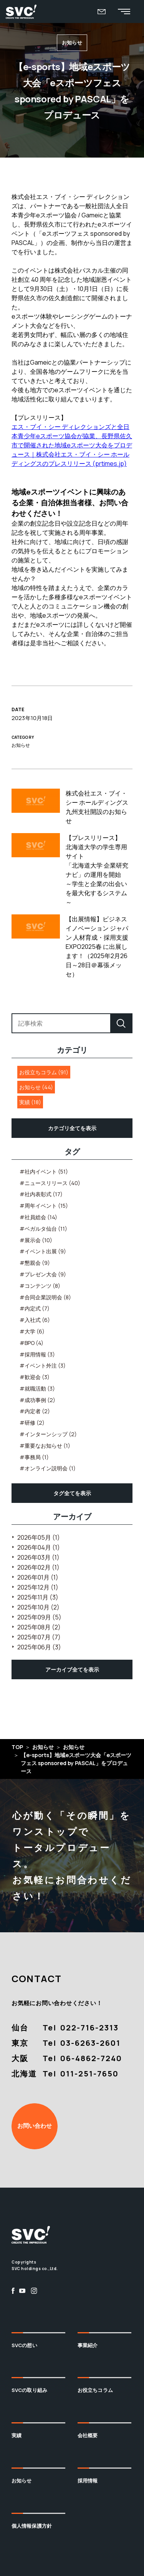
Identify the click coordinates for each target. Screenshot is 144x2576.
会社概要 (88, 2435)
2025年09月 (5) (39, 1617)
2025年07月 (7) (39, 1637)
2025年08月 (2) (39, 1627)
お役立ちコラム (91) (43, 1072)
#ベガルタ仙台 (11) (43, 1228)
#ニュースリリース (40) (50, 1183)
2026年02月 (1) (38, 1567)
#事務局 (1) (34, 1457)
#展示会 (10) (36, 1240)
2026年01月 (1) (37, 1577)
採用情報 (88, 2480)
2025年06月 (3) (39, 1647)
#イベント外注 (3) (43, 1365)
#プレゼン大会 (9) (43, 1274)
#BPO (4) (31, 1342)
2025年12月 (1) (37, 1587)
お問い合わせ (34, 2126)
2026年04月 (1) (38, 1547)
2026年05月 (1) (38, 1537)
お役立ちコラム (95, 2390)
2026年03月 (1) (38, 1557)
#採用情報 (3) (37, 1354)
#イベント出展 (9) (43, 1251)
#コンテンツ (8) (40, 1285)
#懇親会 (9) (35, 1262)
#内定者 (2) (35, 1411)
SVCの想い (24, 2345)
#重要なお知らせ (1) (45, 1445)
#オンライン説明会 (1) (48, 1468)
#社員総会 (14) (38, 1217)
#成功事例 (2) (37, 1400)
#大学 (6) (32, 1331)
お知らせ (22, 2480)
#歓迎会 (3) (35, 1377)
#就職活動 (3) (37, 1388)
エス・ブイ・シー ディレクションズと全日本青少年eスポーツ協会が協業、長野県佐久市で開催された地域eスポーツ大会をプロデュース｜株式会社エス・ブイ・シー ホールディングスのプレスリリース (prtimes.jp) (72, 445)
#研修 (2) (32, 1422)
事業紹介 (88, 2345)
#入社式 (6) (35, 1319)
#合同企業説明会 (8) (45, 1297)
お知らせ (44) (36, 1087)
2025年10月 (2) (38, 1607)
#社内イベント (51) (44, 1171)
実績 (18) (30, 1102)
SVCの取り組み (29, 2390)
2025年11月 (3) (37, 1597)
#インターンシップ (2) (48, 1434)
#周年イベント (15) (44, 1205)
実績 (17, 2435)
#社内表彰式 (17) (41, 1194)
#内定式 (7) (35, 1308)
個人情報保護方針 (32, 2525)
